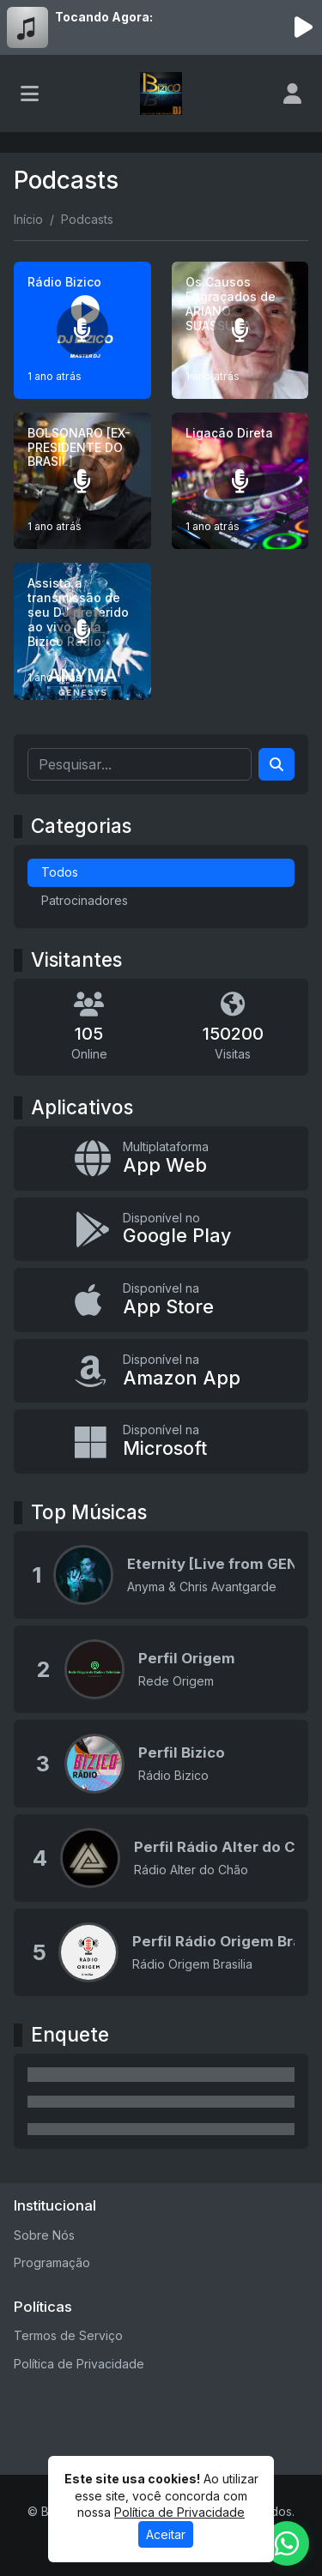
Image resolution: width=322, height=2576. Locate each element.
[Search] (276, 764)
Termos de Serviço (68, 2335)
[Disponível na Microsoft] (161, 1441)
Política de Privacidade (79, 2363)
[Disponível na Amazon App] (161, 1371)
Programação (52, 2262)
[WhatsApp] (286, 2543)
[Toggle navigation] (29, 93)
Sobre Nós (44, 2235)
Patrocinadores (84, 900)
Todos (59, 872)
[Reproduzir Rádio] (303, 27)
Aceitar (165, 2534)
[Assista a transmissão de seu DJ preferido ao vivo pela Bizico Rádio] (82, 631)
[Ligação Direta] (240, 481)
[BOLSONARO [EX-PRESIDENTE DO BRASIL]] (82, 481)
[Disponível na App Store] (161, 1300)
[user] (292, 93)
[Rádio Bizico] (82, 330)
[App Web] (161, 1158)
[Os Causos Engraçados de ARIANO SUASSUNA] (240, 330)
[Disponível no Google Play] (161, 1230)
